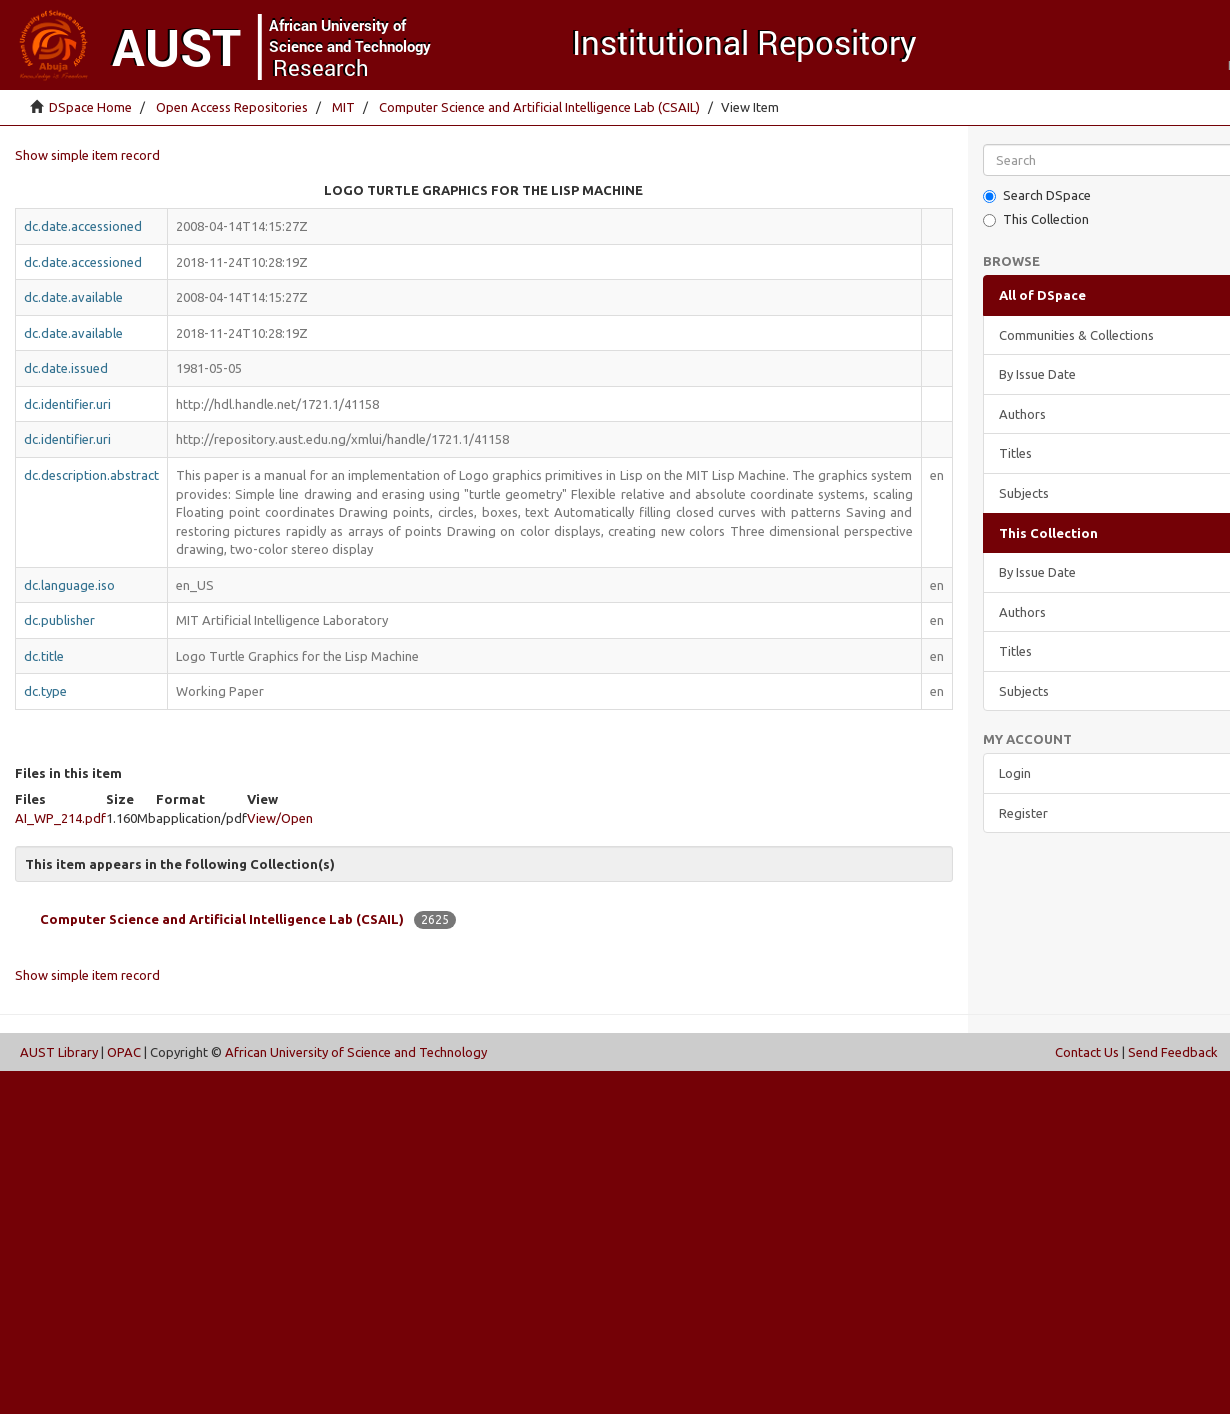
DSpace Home (90, 107)
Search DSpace (1037, 195)
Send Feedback (1173, 1052)
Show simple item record (87, 155)
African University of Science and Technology (356, 1052)
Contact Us (1087, 1052)
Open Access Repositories (232, 107)
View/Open (280, 818)
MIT (343, 107)
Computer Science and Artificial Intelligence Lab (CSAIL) (539, 107)
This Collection (1036, 219)
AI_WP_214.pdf (60, 818)
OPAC (124, 1052)
